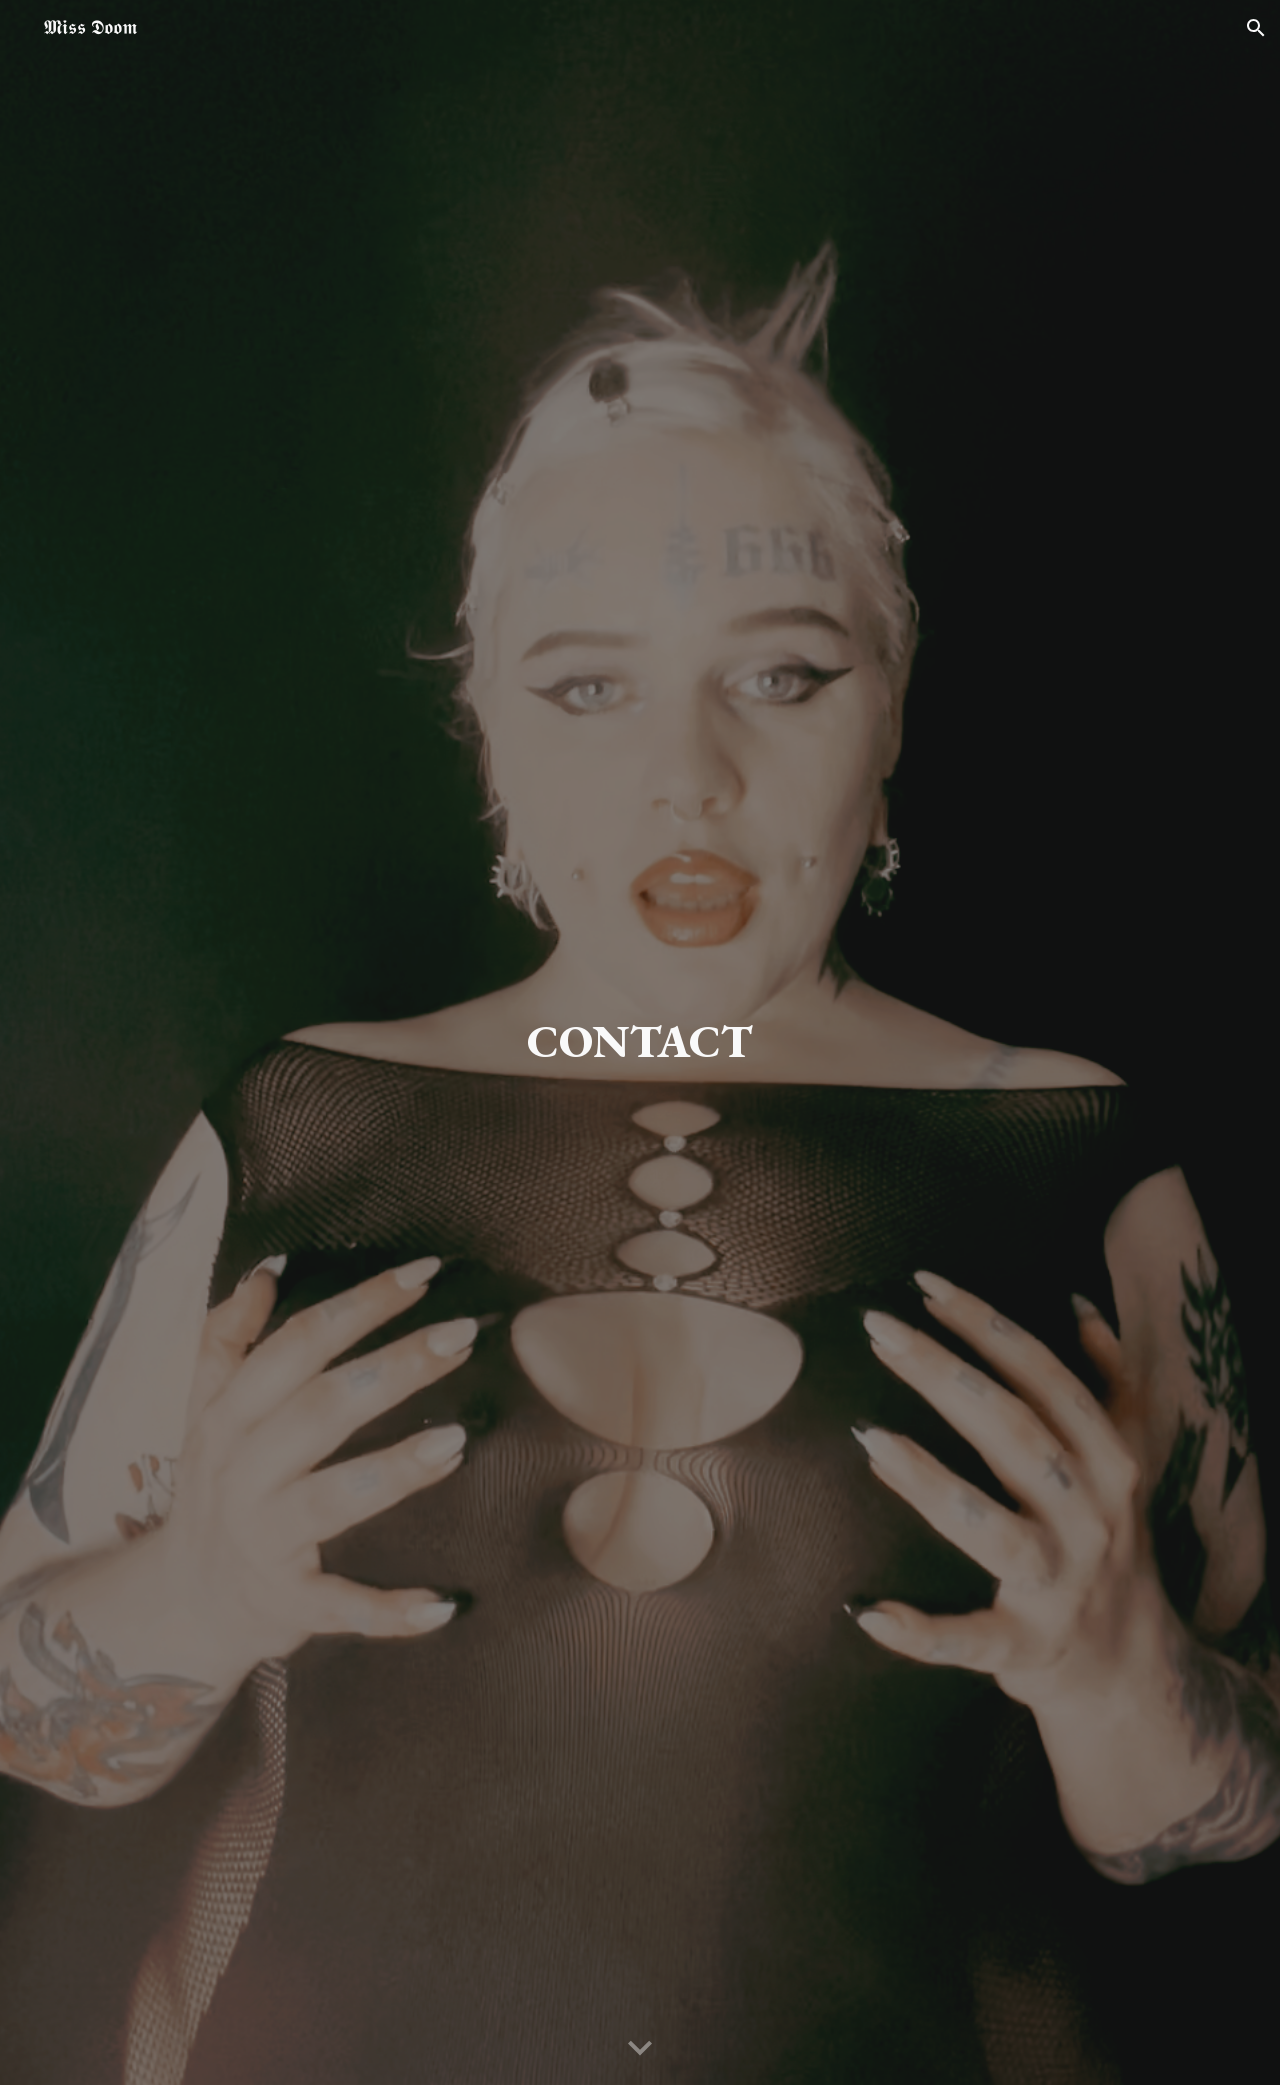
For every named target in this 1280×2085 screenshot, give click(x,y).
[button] (1256, 28)
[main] (640, 1043)
